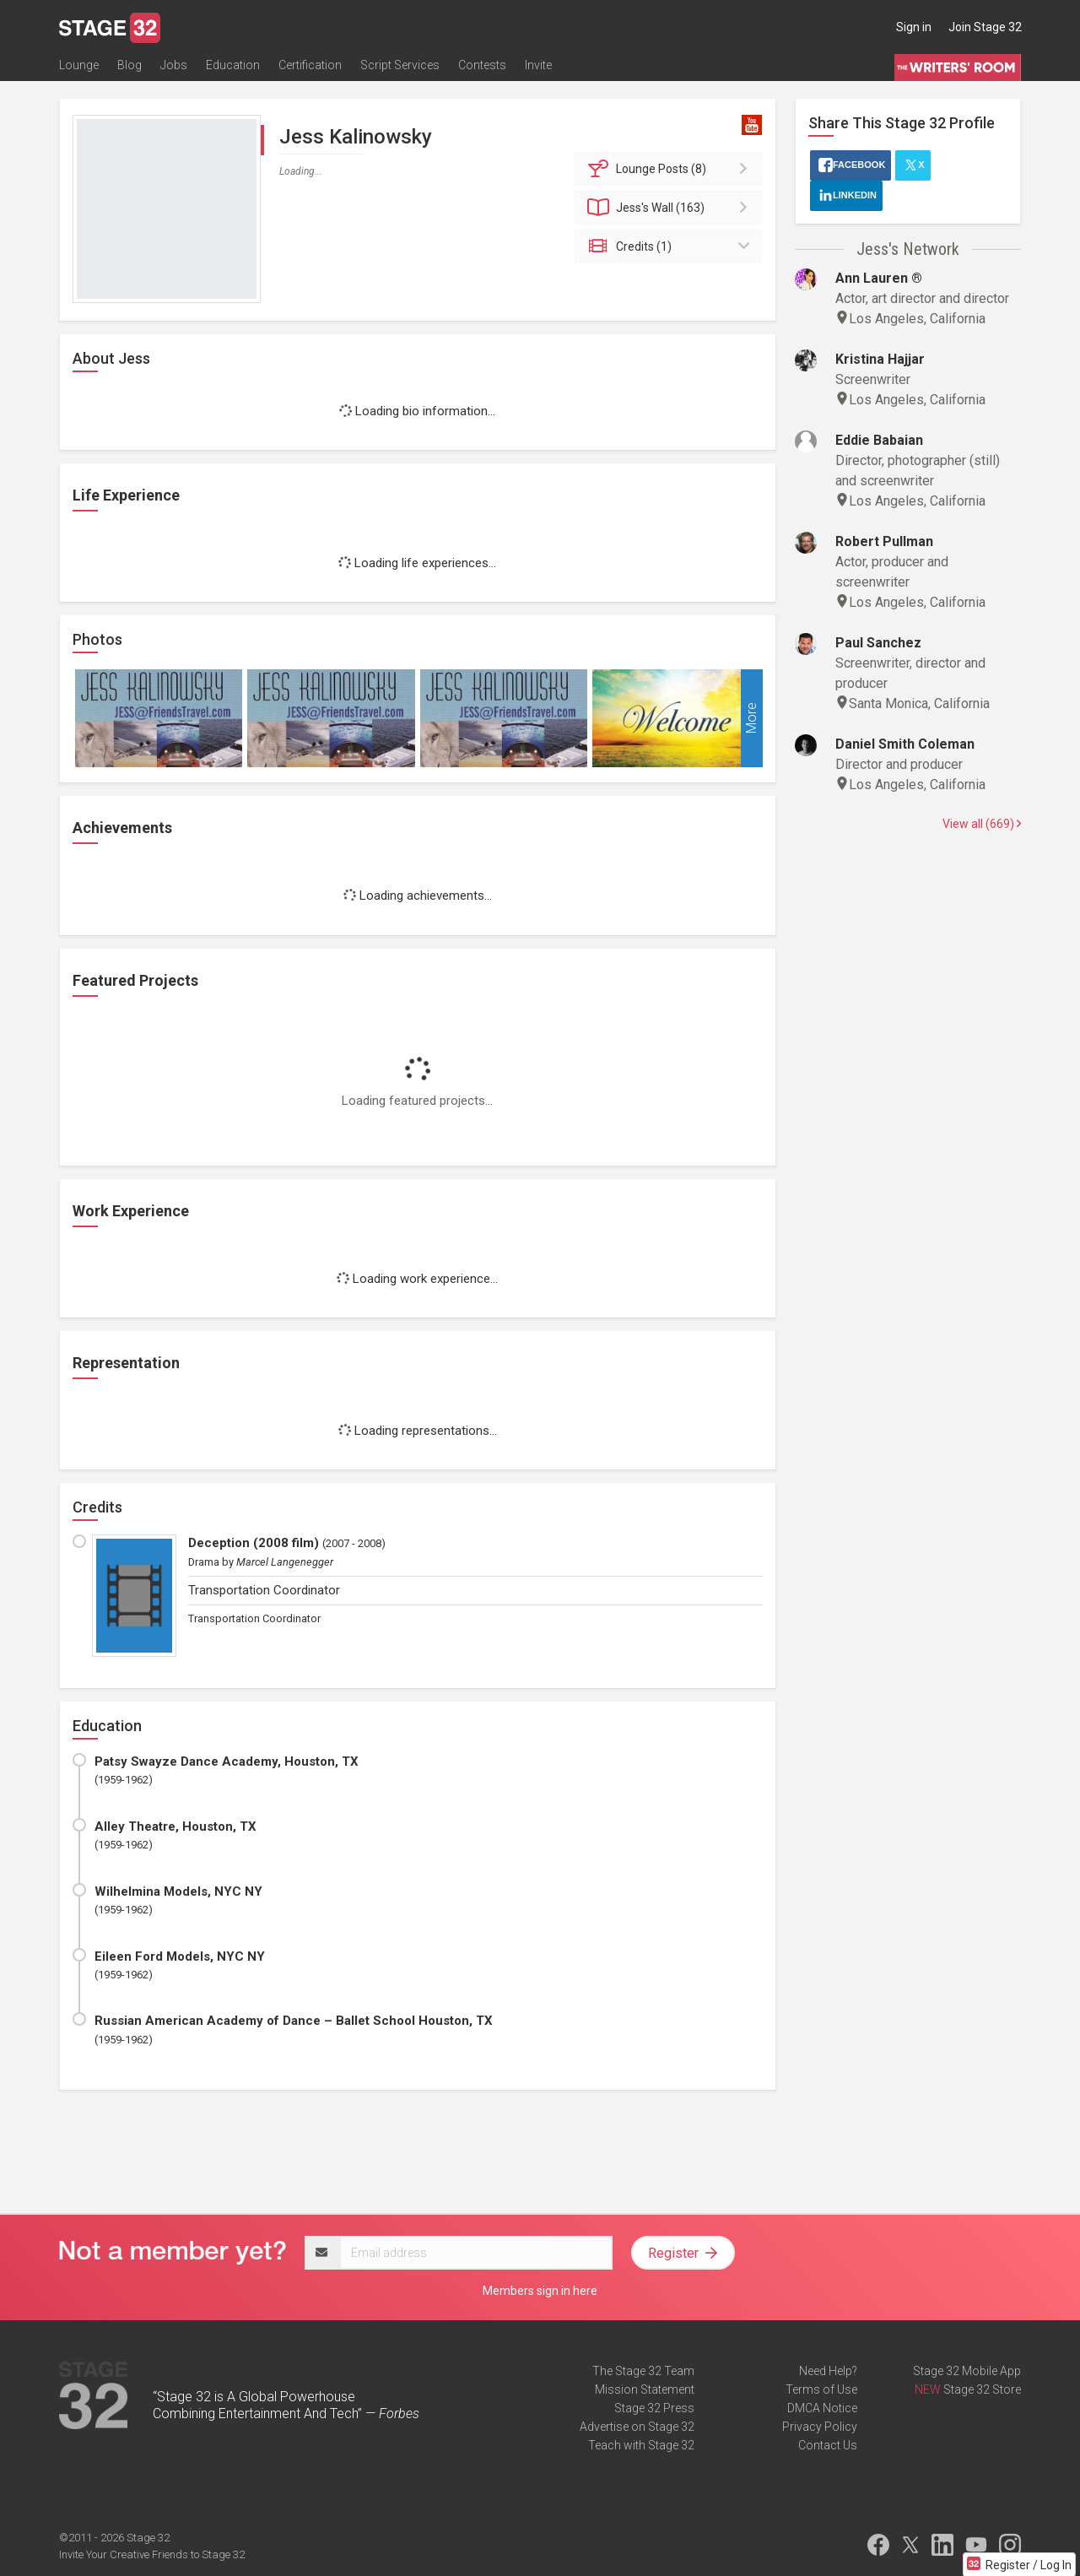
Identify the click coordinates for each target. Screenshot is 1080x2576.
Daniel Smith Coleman (905, 744)
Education (233, 65)
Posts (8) (671, 169)
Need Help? (828, 2371)
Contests (482, 65)
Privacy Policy (819, 2426)
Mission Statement (644, 2389)
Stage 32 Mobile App (967, 2371)
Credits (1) (671, 246)
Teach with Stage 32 (641, 2445)
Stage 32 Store (982, 2389)
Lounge (79, 65)
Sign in (914, 27)
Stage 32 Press (654, 2408)
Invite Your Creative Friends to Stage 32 (152, 2554)
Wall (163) (671, 208)
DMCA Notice (822, 2408)
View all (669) (981, 824)
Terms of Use (821, 2389)
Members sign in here (540, 2290)
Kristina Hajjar (880, 359)
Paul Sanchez (878, 643)
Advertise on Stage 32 (637, 2426)
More (751, 718)
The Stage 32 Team (643, 2371)
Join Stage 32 (985, 27)
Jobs (173, 65)
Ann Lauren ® (878, 278)
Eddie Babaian (879, 440)
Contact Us (827, 2445)
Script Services (400, 65)
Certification (310, 65)
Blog (129, 65)
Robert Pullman (884, 541)
